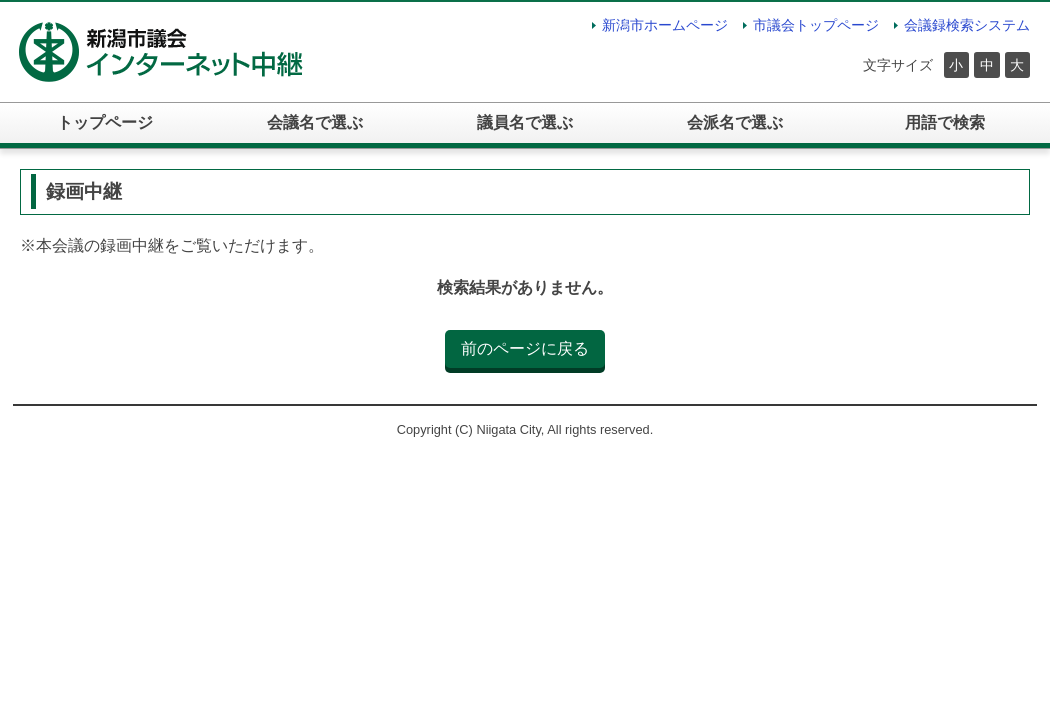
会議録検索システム (967, 25)
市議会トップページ (816, 25)
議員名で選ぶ (525, 122)
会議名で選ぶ (315, 122)
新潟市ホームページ (665, 25)
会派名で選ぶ (735, 122)
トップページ (105, 122)
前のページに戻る (525, 348)
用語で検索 (945, 122)
